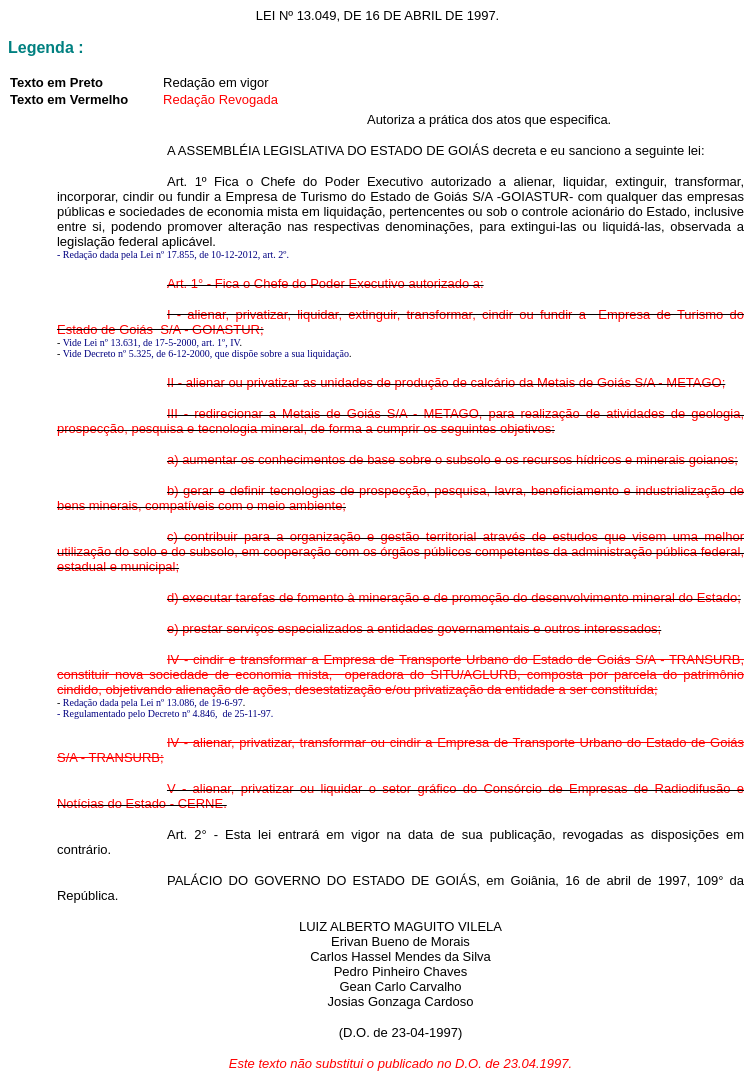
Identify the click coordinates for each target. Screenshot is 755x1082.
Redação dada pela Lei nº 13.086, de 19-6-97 (153, 702)
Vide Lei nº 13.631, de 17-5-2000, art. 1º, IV (151, 342)
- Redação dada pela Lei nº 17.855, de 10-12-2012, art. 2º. (173, 254)
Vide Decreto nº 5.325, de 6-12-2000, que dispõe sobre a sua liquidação (206, 353)
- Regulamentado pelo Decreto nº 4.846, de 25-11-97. (165, 713)
